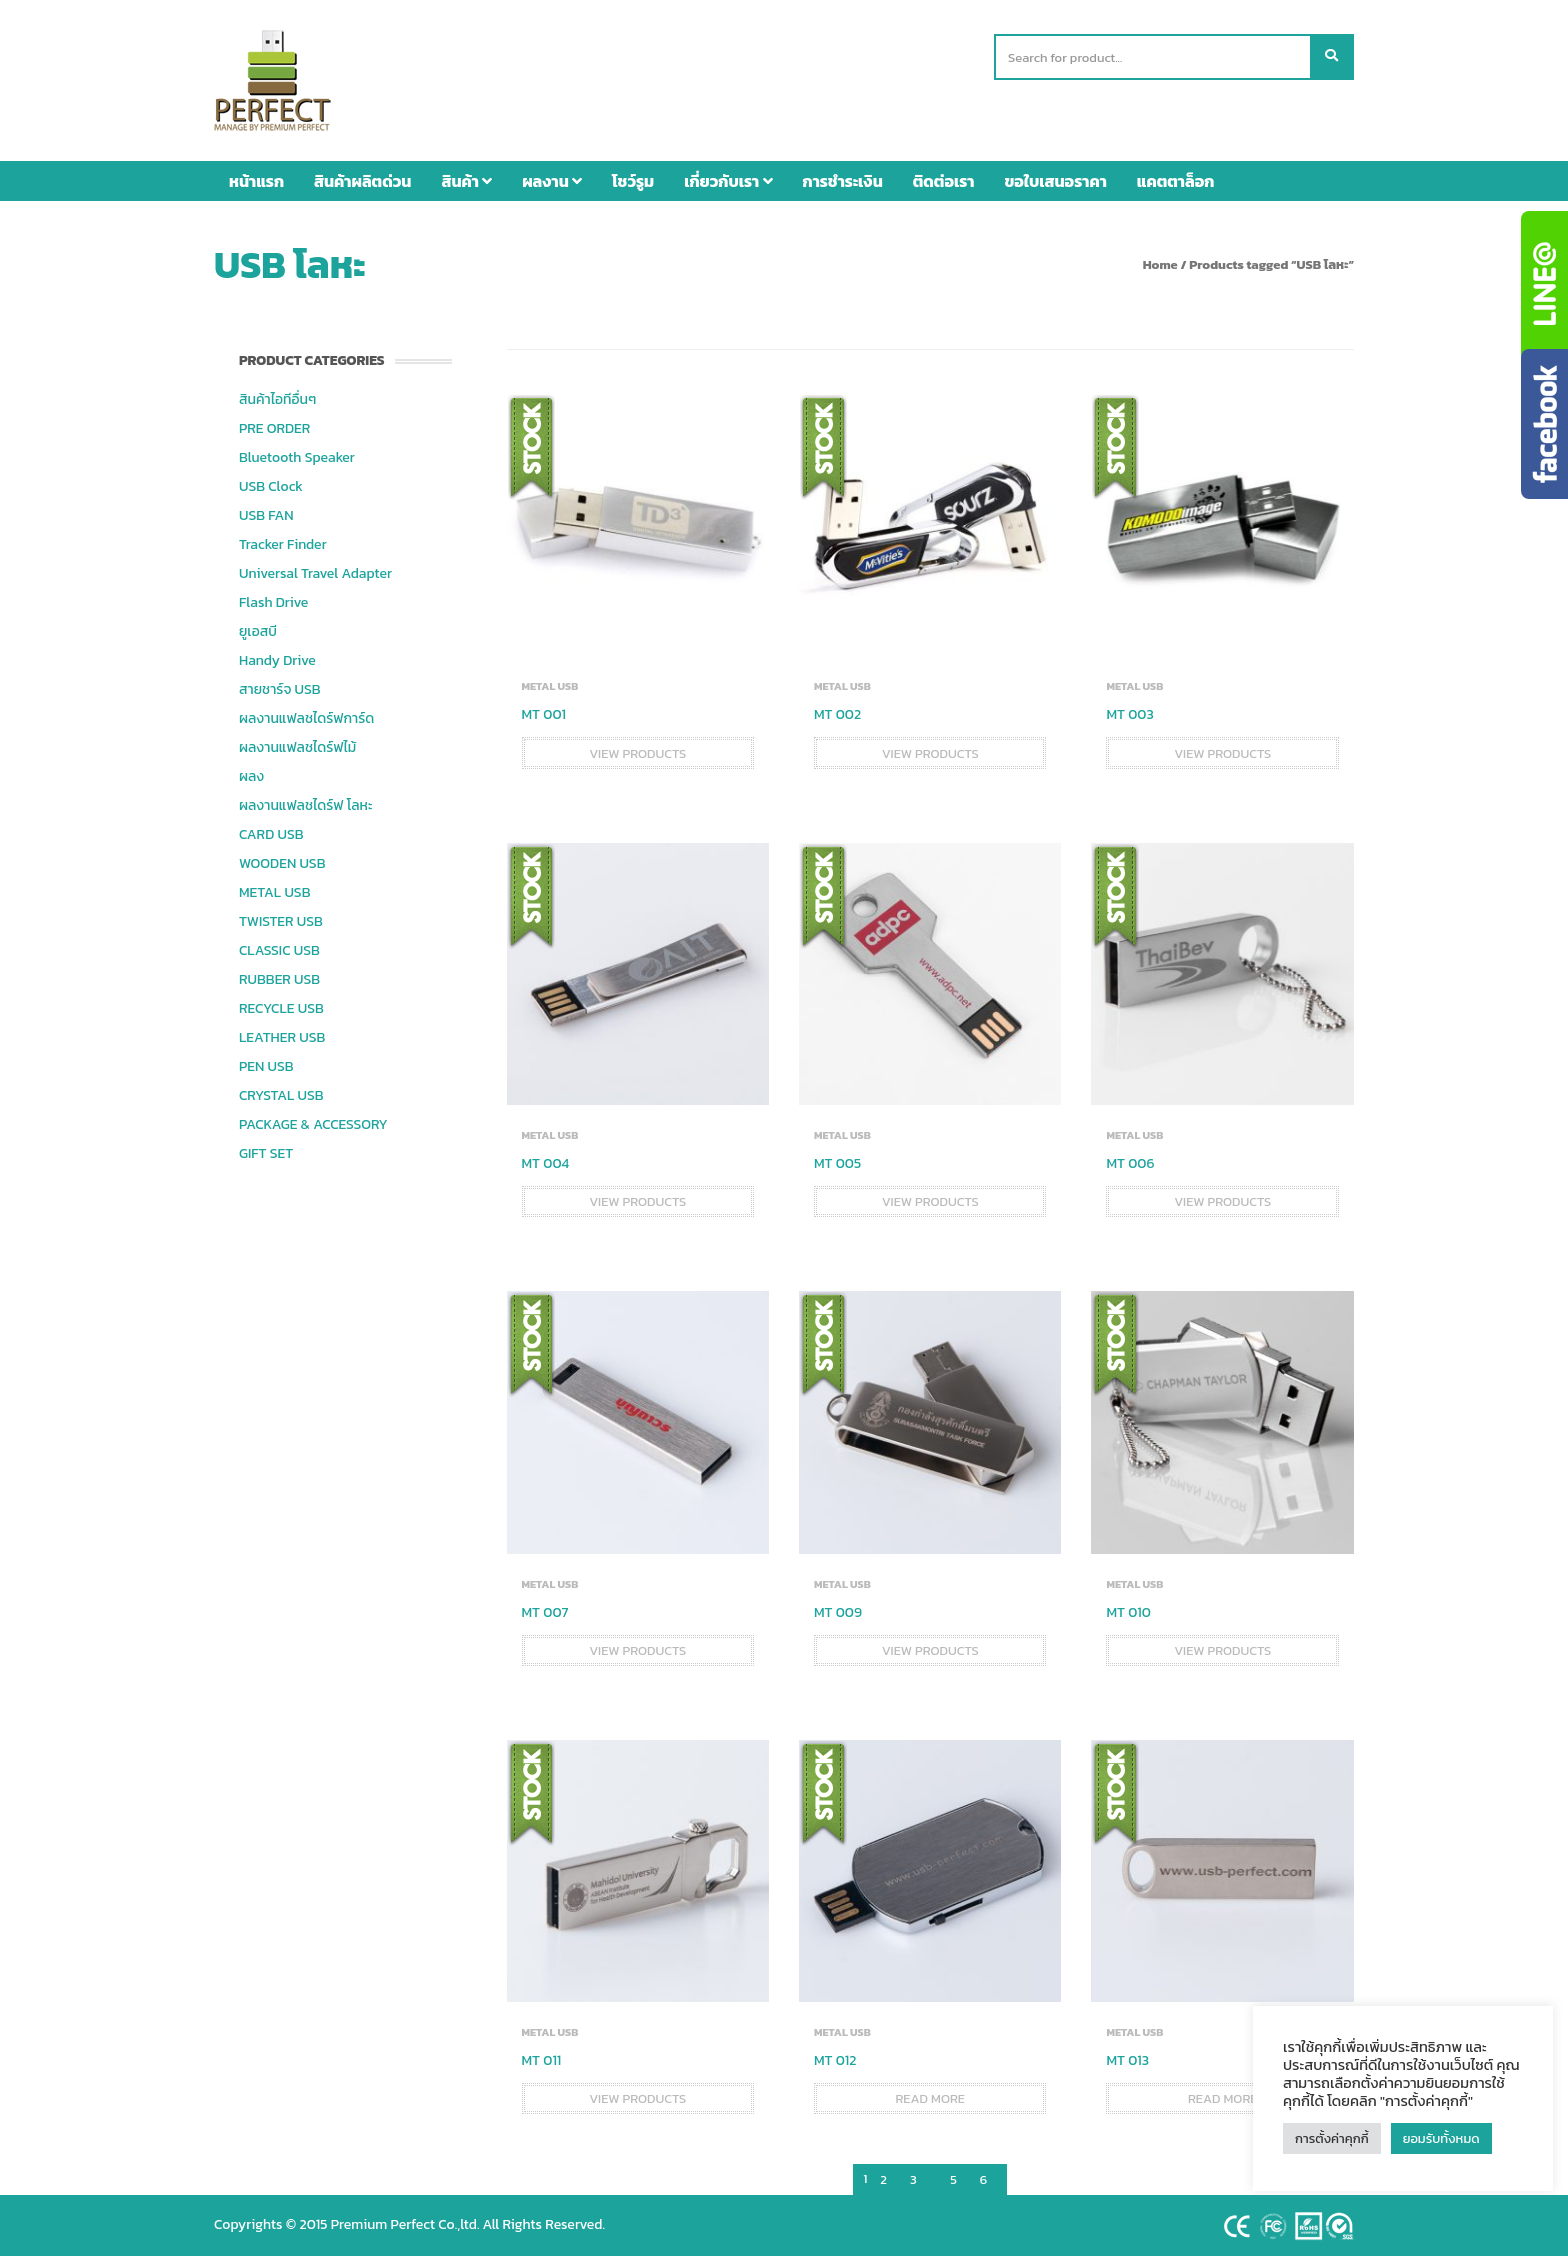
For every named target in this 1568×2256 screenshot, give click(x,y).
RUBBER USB (279, 979)
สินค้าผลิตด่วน (362, 181)
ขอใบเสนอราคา (1056, 181)
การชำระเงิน (843, 181)
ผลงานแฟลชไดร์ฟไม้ (297, 747)
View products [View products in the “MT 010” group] (1222, 1650)
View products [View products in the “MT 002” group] (930, 753)
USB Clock (271, 486)
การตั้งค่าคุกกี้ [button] (1332, 2138)
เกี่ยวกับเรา (728, 181)
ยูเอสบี (258, 631)
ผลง (251, 776)
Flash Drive (273, 602)
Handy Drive (277, 660)
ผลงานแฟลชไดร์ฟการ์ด (306, 718)
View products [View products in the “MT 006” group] (1222, 1201)
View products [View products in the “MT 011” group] (637, 2098)
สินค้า (466, 181)
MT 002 (837, 714)
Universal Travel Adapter (315, 573)
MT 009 (838, 1612)
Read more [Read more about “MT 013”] (1223, 2098)
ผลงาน (552, 181)
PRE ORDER (274, 428)
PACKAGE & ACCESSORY (313, 1124)
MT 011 (542, 2060)
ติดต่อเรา (944, 181)
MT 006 (1130, 1163)
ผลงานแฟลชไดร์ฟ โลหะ (305, 805)
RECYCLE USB (281, 1008)
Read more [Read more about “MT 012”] (930, 2098)
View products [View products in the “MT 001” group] (637, 753)
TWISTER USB (281, 921)
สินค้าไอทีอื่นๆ (277, 399)
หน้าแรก (256, 181)
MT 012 (835, 2060)
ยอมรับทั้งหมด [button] (1441, 2138)
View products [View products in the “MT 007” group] (637, 1650)
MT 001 (544, 714)
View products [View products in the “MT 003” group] (1222, 753)
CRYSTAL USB (281, 1095)
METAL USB (274, 892)
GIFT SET (266, 1153)
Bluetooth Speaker (297, 457)
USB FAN (266, 515)
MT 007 (545, 1612)
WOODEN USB (282, 863)
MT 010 (1128, 1612)
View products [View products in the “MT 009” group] (930, 1650)
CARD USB (271, 834)
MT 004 (546, 1163)
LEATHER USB (282, 1037)
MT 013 (1127, 2060)
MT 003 (1129, 714)
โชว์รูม (633, 181)
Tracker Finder (283, 544)
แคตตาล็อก (1176, 181)
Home (1160, 264)
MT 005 (837, 1163)
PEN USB (266, 1066)
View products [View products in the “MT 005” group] (930, 1201)
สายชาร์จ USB (280, 689)
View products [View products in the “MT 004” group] (637, 1201)
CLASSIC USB (279, 950)
